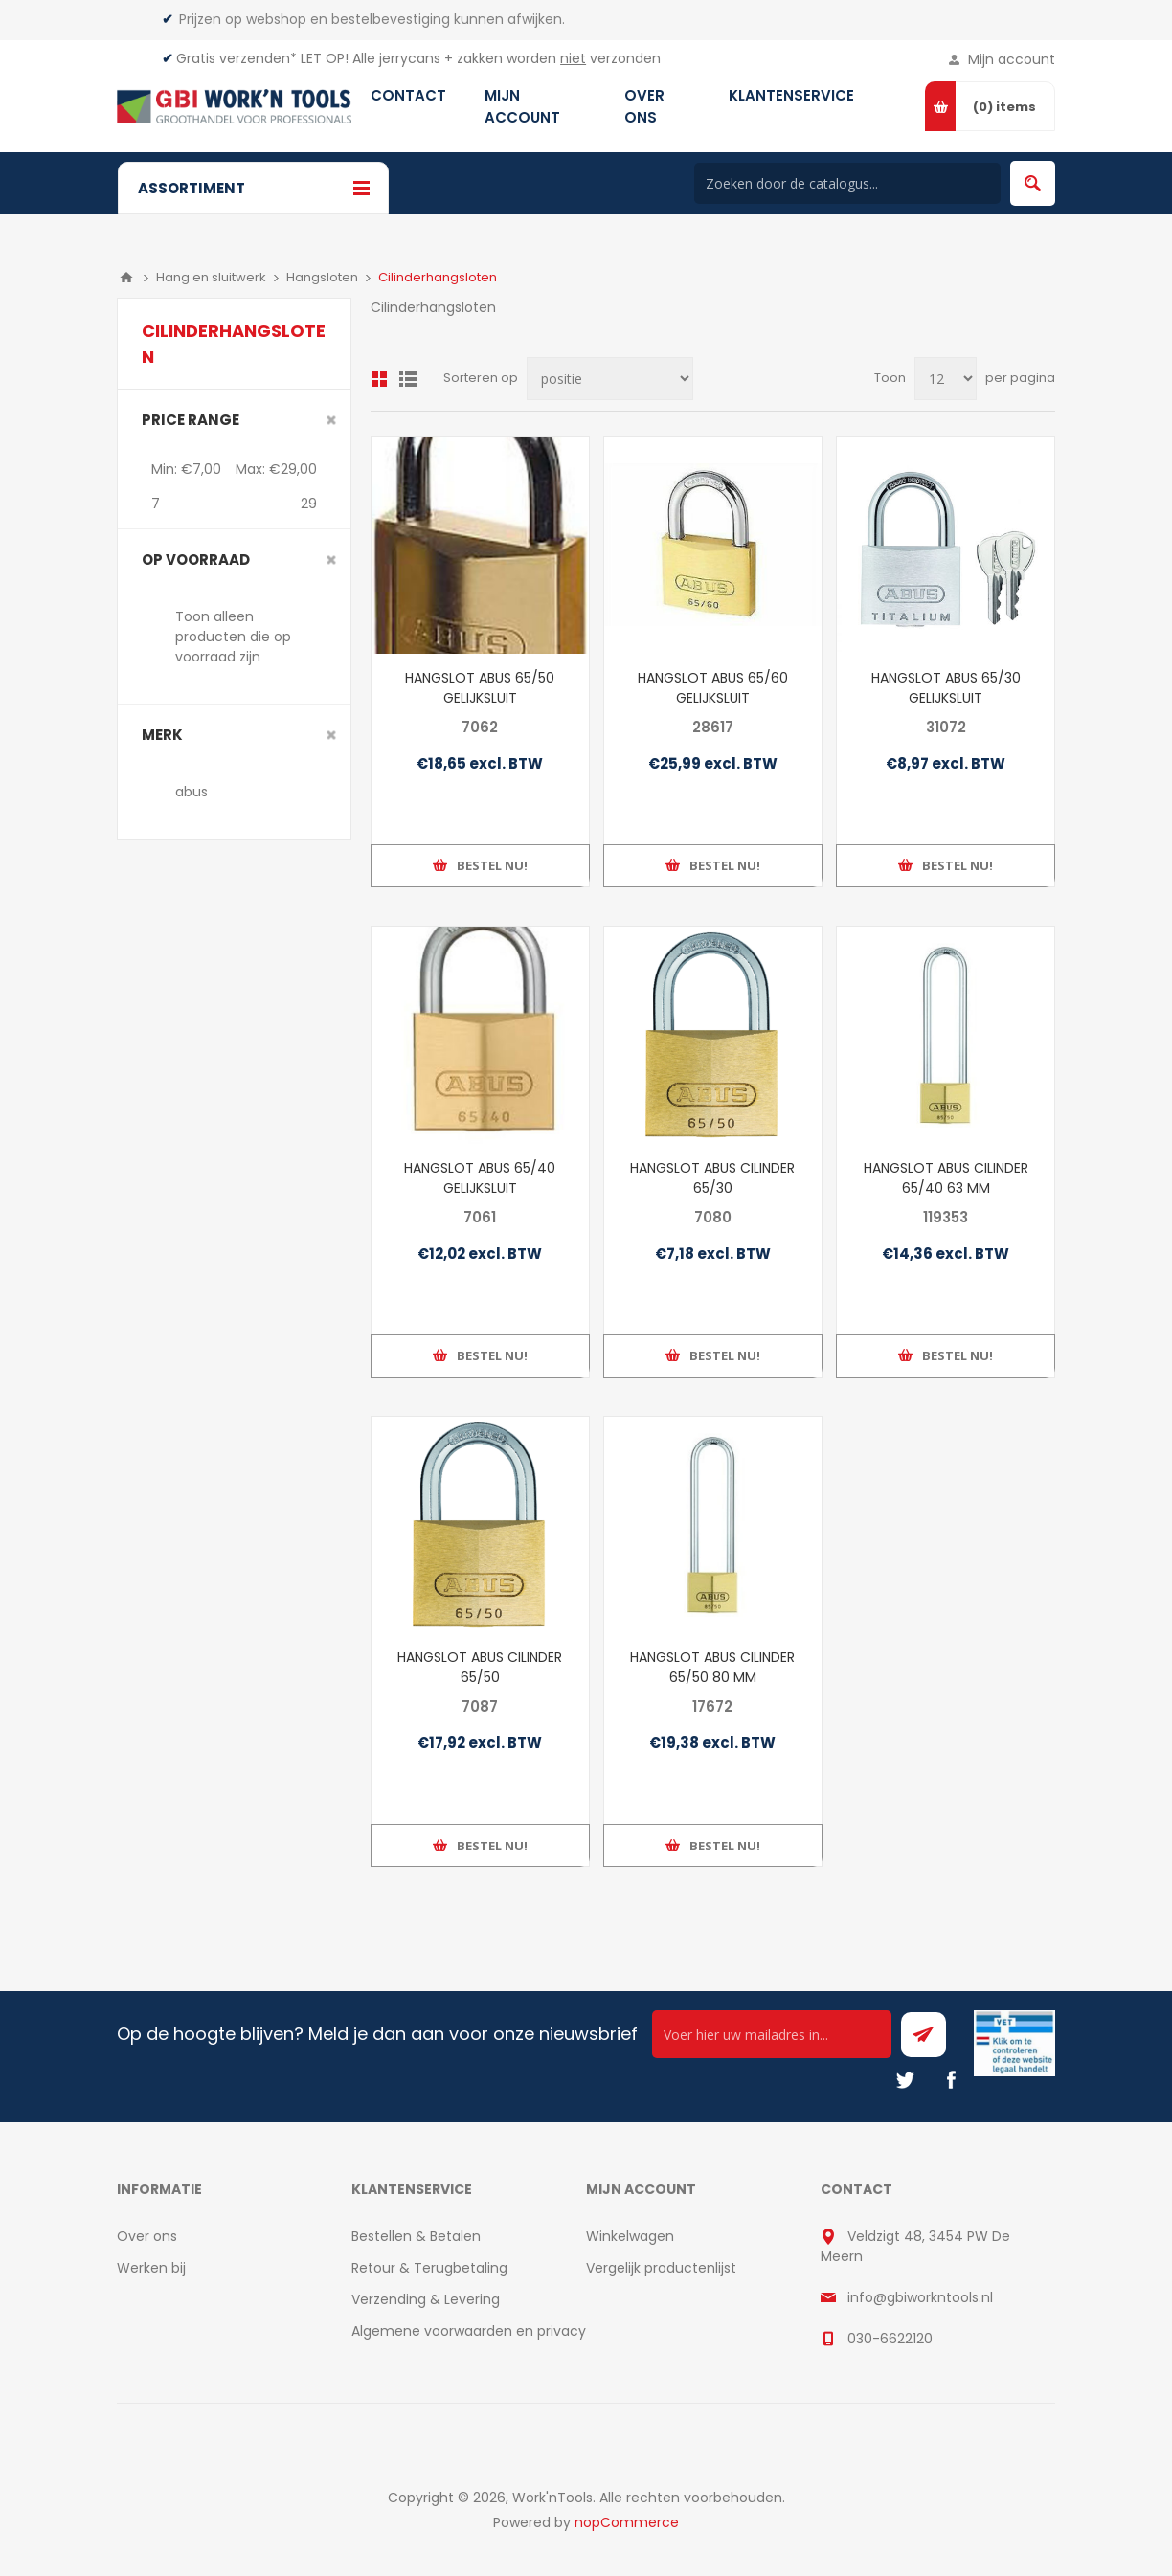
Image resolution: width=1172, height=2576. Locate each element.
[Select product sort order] (610, 378)
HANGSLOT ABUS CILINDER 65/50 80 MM (712, 1667)
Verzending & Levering (425, 2299)
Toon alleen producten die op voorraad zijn (233, 636)
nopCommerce (627, 2522)
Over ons (147, 2236)
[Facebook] (950, 2080)
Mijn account (1011, 59)
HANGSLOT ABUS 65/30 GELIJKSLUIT (946, 687)
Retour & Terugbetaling (429, 2267)
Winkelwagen (630, 2236)
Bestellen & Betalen (416, 2236)
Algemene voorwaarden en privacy (468, 2331)
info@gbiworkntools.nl (920, 2297)
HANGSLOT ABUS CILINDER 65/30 (712, 1178)
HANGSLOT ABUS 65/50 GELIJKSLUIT (479, 687)
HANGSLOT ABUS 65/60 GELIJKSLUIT (713, 687)
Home (126, 277)
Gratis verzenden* (236, 58)
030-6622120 (890, 2338)
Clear (331, 420)
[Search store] (847, 183)
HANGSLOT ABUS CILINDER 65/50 (479, 1667)
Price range (190, 420)
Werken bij (151, 2267)
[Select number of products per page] (945, 378)
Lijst (408, 379)
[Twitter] (905, 2080)
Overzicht (379, 379)
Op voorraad (196, 559)
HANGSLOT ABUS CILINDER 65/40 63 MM (946, 1178)
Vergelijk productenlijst (661, 2267)
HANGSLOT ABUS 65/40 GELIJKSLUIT (479, 1178)
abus (191, 791)
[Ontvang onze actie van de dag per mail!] (771, 2034)
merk (162, 735)
